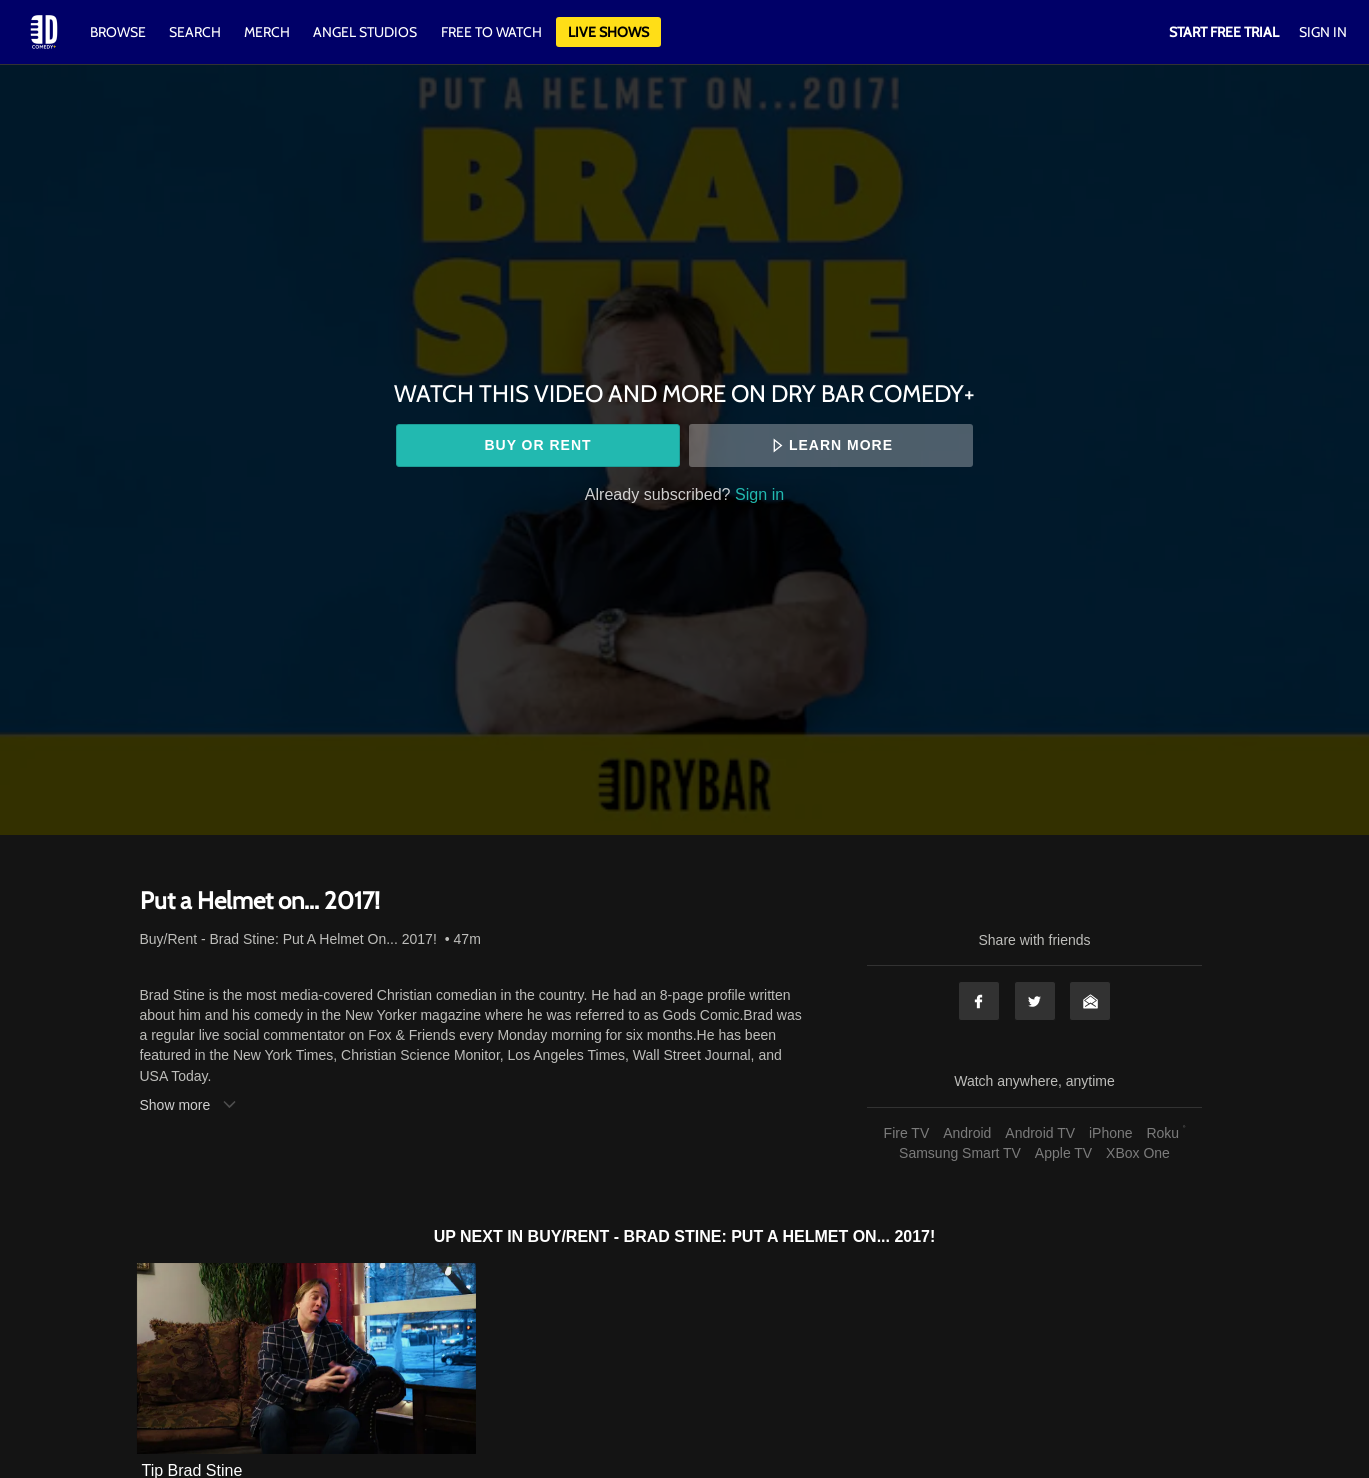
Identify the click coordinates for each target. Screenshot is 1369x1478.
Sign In (1323, 32)
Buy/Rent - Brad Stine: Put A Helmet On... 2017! (288, 939)
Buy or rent (537, 445)
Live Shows (608, 32)
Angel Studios (365, 32)
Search (196, 32)
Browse (119, 32)
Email (1090, 1001)
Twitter (1035, 1001)
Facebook (979, 1001)
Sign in (759, 494)
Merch (267, 32)
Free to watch (491, 32)
